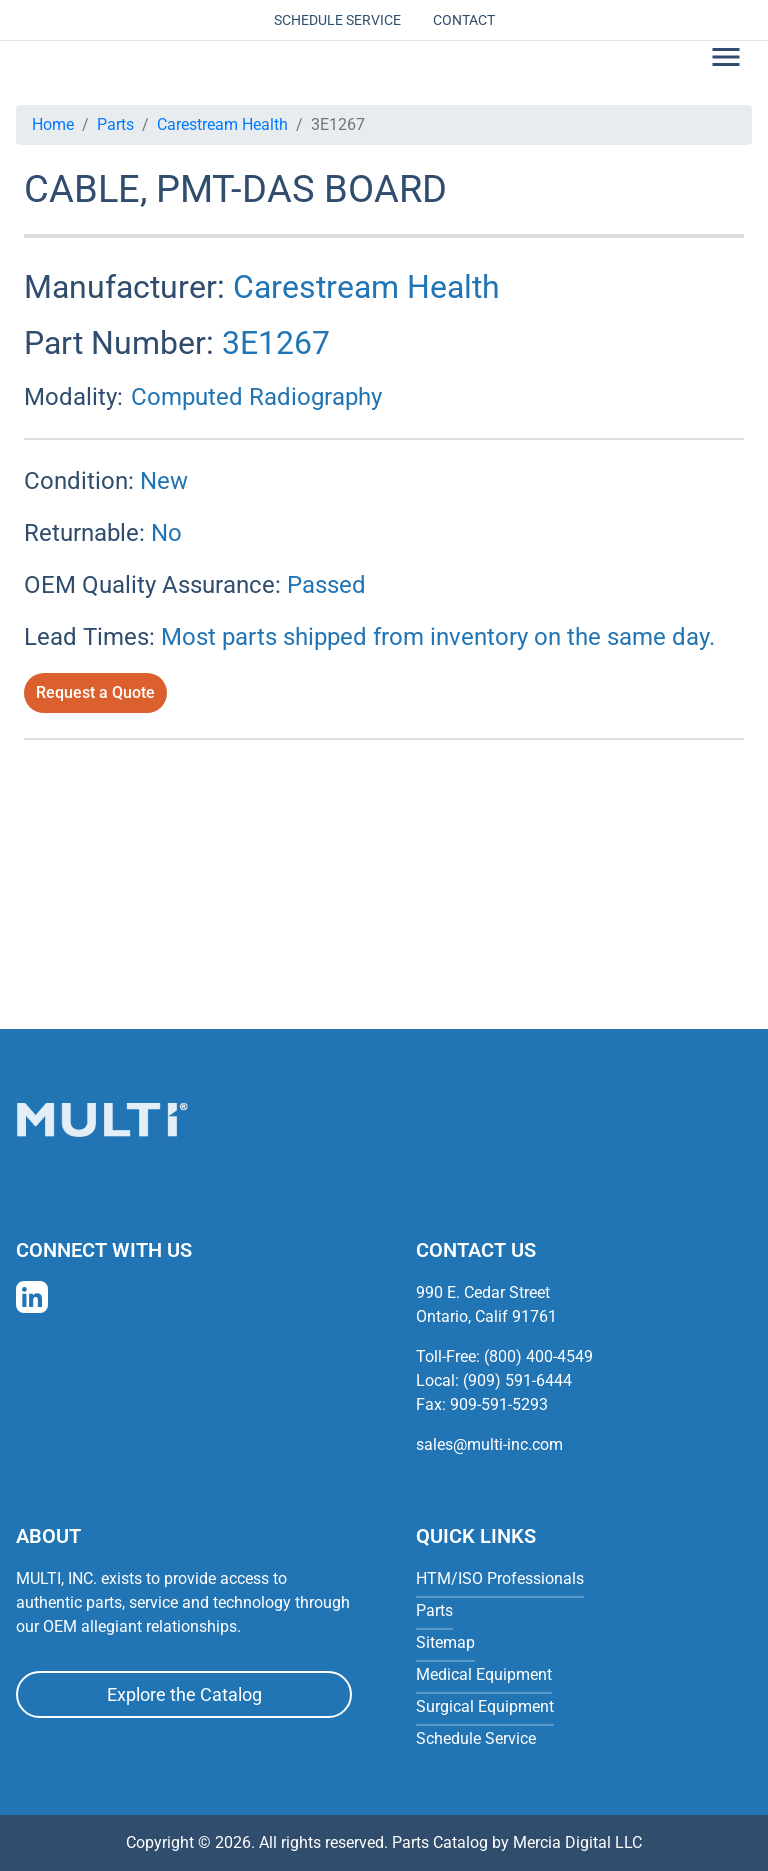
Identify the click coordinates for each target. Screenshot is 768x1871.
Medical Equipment (484, 1674)
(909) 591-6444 (517, 1380)
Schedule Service (337, 20)
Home (53, 124)
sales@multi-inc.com (489, 1444)
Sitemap (445, 1642)
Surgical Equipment (485, 1706)
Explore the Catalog (184, 1694)
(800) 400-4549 (538, 1356)
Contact (464, 20)
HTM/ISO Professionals (500, 1578)
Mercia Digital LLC (577, 1842)
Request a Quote (95, 692)
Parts (115, 124)
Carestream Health (222, 124)
